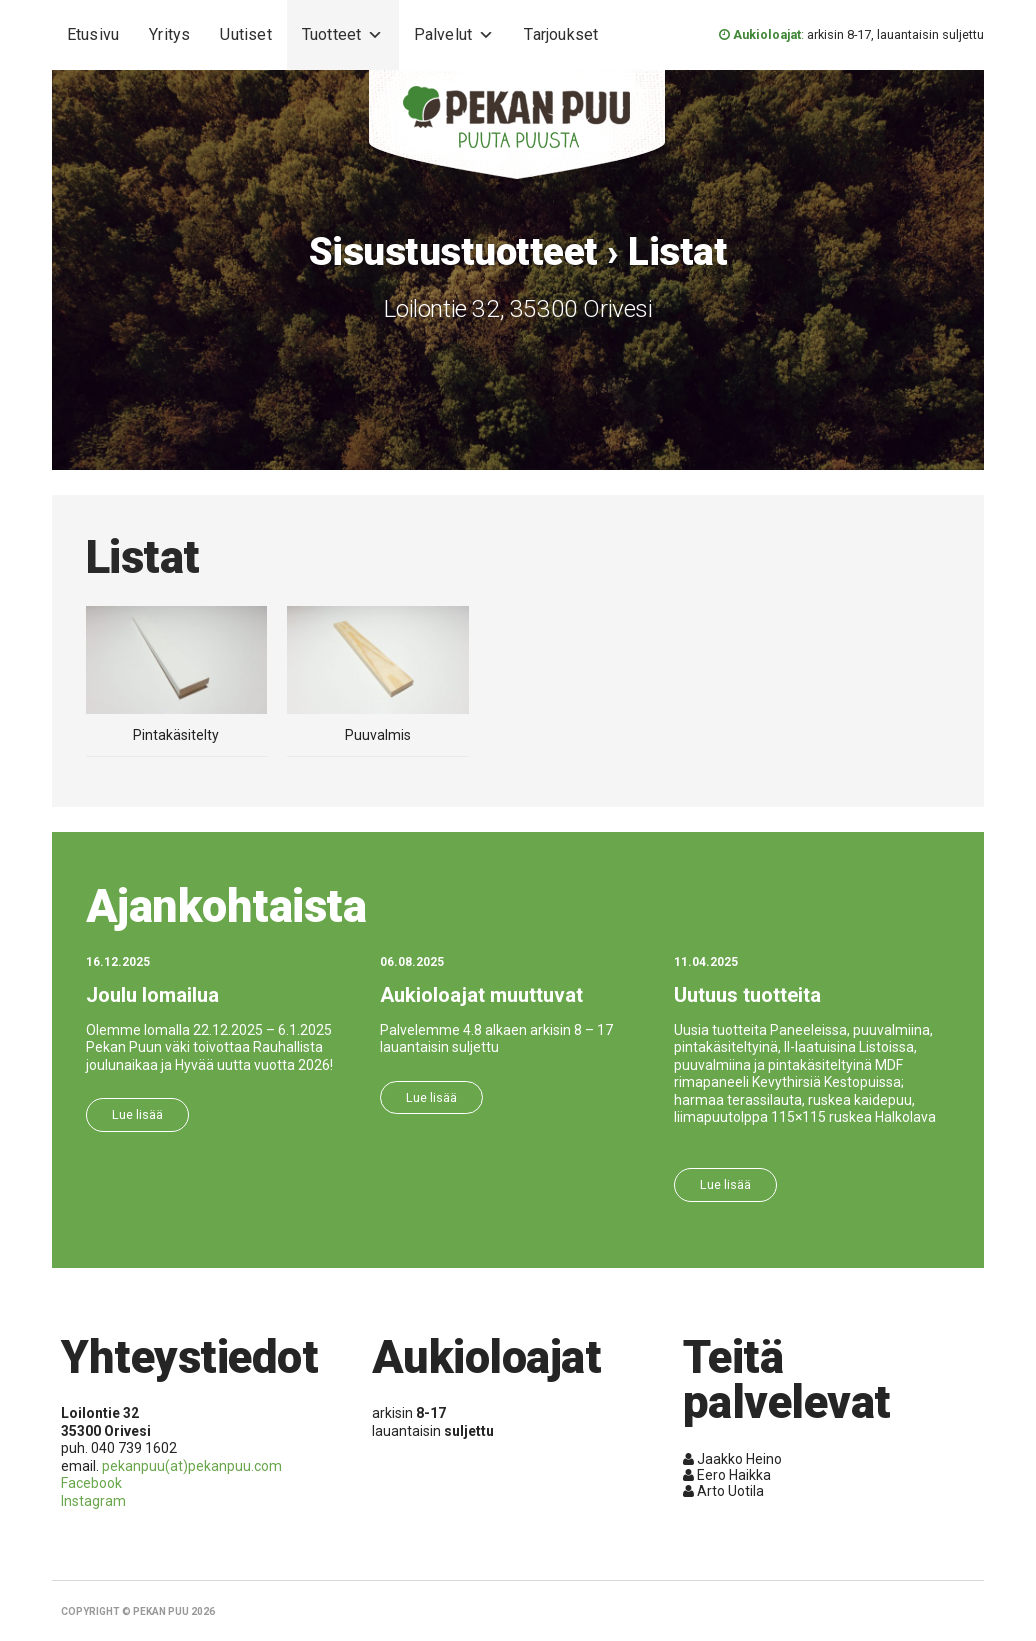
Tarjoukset (561, 34)
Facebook (91, 1483)
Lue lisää (137, 1114)
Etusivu (93, 34)
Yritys (169, 34)
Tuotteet (343, 35)
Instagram (93, 1501)
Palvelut (454, 35)
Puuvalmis (378, 727)
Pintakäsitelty (177, 727)
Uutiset (245, 34)
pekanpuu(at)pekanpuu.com (192, 1466)
